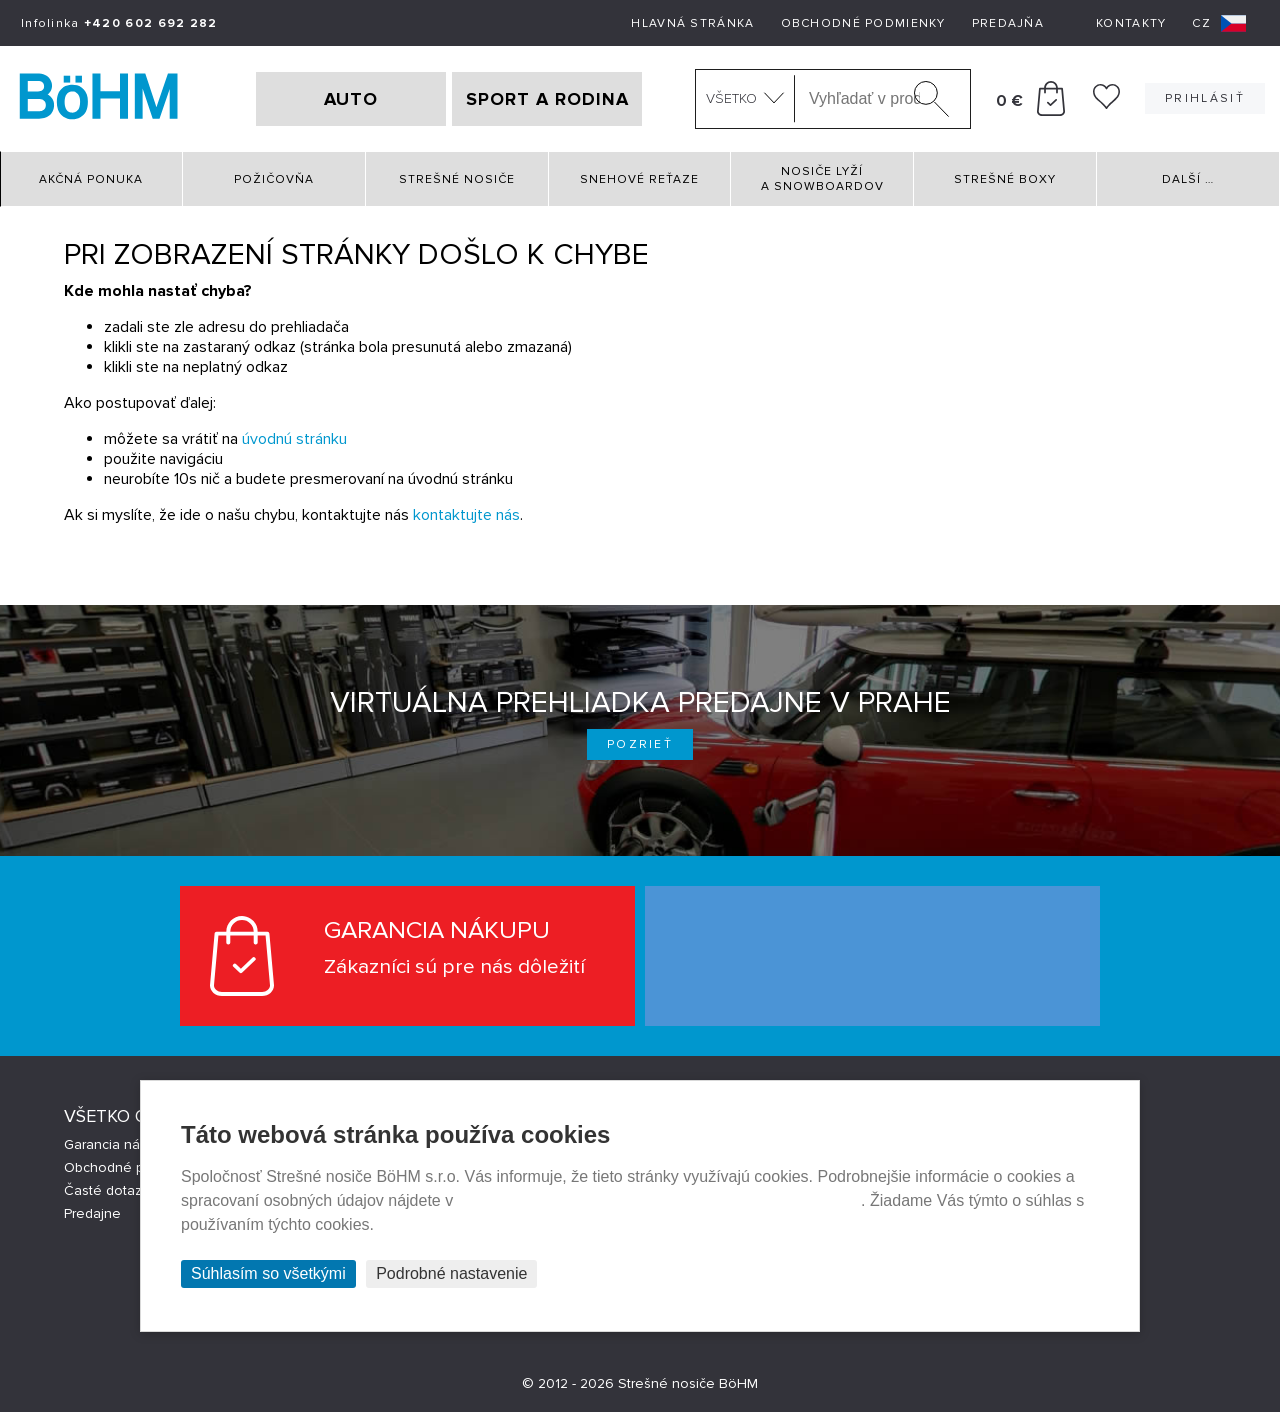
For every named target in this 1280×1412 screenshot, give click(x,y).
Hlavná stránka (692, 23)
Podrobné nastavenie (451, 1273)
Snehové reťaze (639, 179)
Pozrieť (640, 744)
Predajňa (1008, 23)
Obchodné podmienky (863, 23)
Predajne (92, 1213)
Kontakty (1131, 23)
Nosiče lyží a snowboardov (822, 179)
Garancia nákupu (117, 1144)
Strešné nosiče (457, 179)
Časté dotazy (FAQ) (125, 1190)
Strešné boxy (1005, 179)
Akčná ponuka (91, 179)
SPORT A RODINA (547, 99)
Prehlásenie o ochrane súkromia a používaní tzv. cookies (659, 1200)
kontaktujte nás (466, 515)
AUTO (351, 99)
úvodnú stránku (294, 439)
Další (1188, 179)
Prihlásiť (1205, 98)
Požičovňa (274, 179)
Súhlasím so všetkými (268, 1273)
